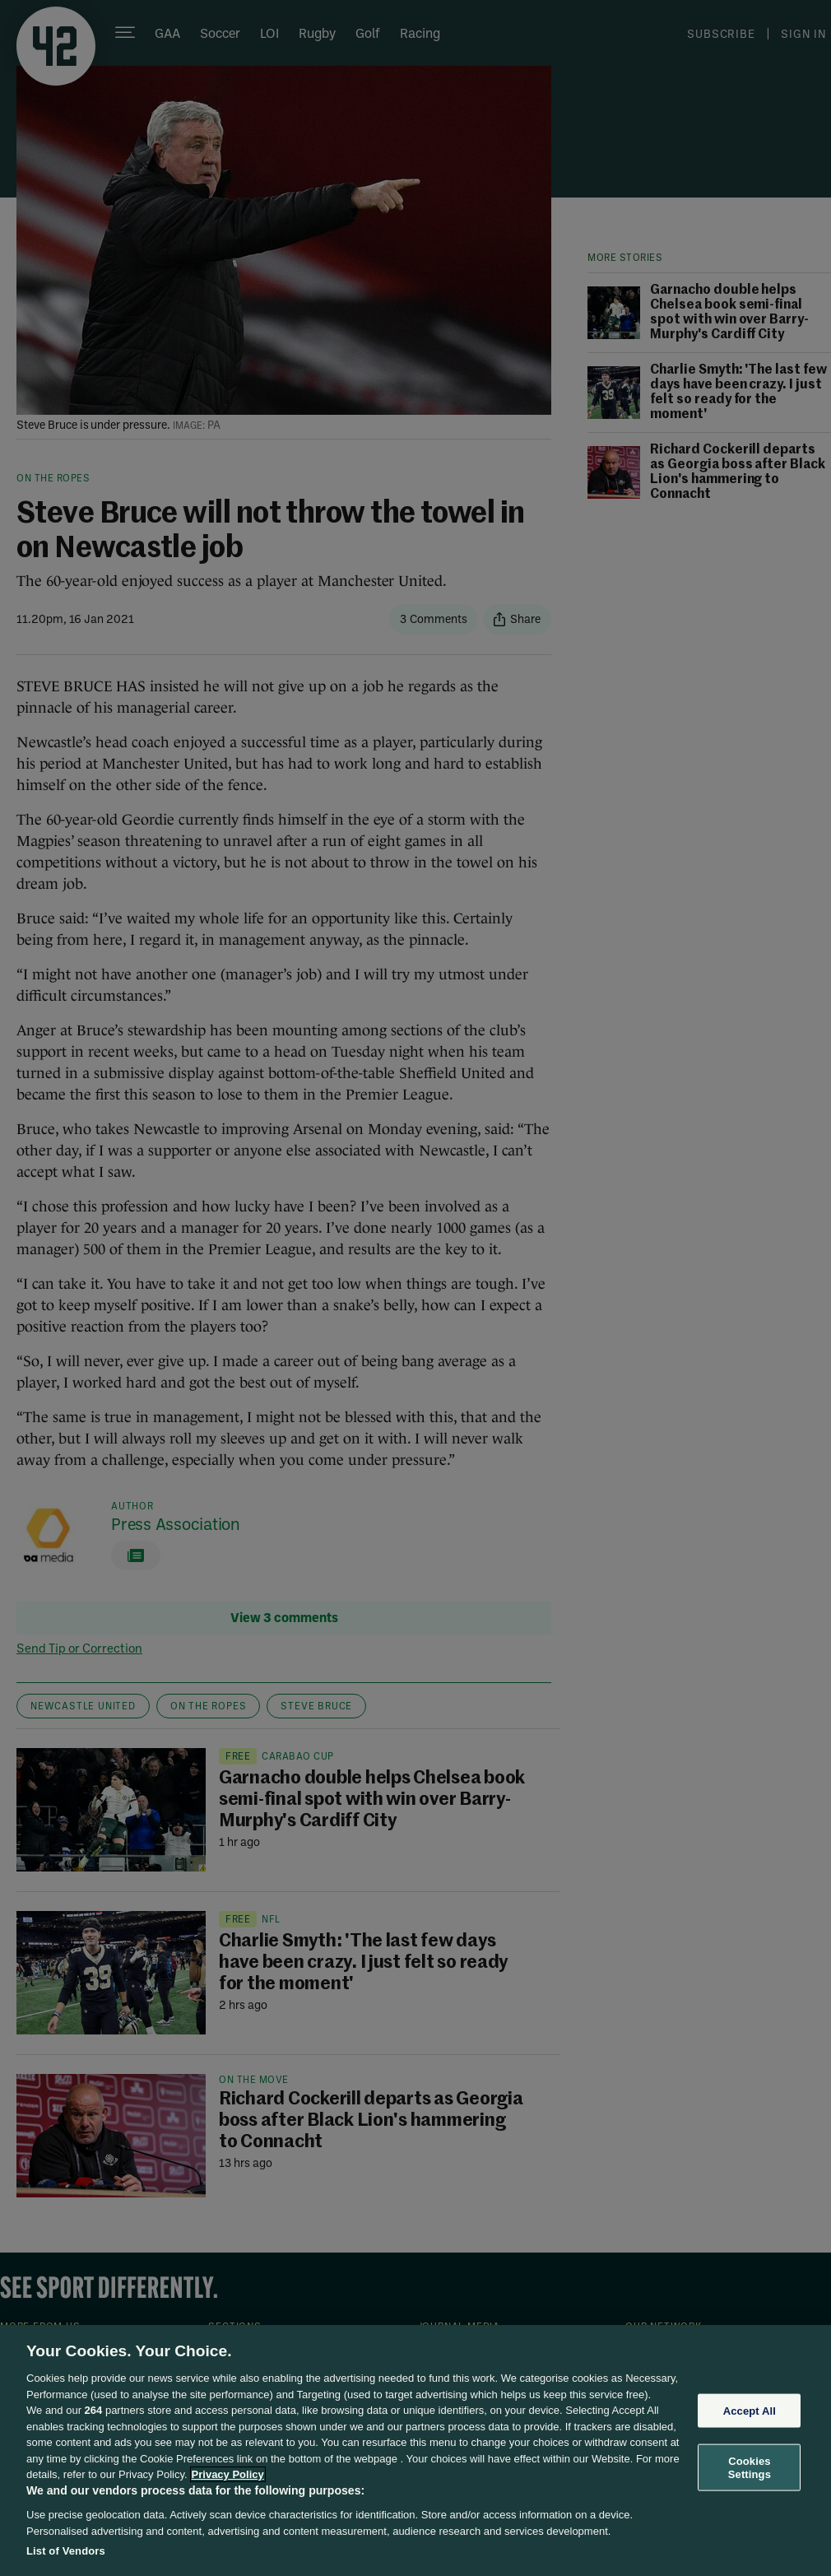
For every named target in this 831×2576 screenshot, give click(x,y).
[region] (415, 2450)
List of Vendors (65, 2551)
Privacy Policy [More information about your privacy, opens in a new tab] (228, 2474)
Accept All (749, 2410)
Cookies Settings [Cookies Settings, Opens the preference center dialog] (749, 2468)
